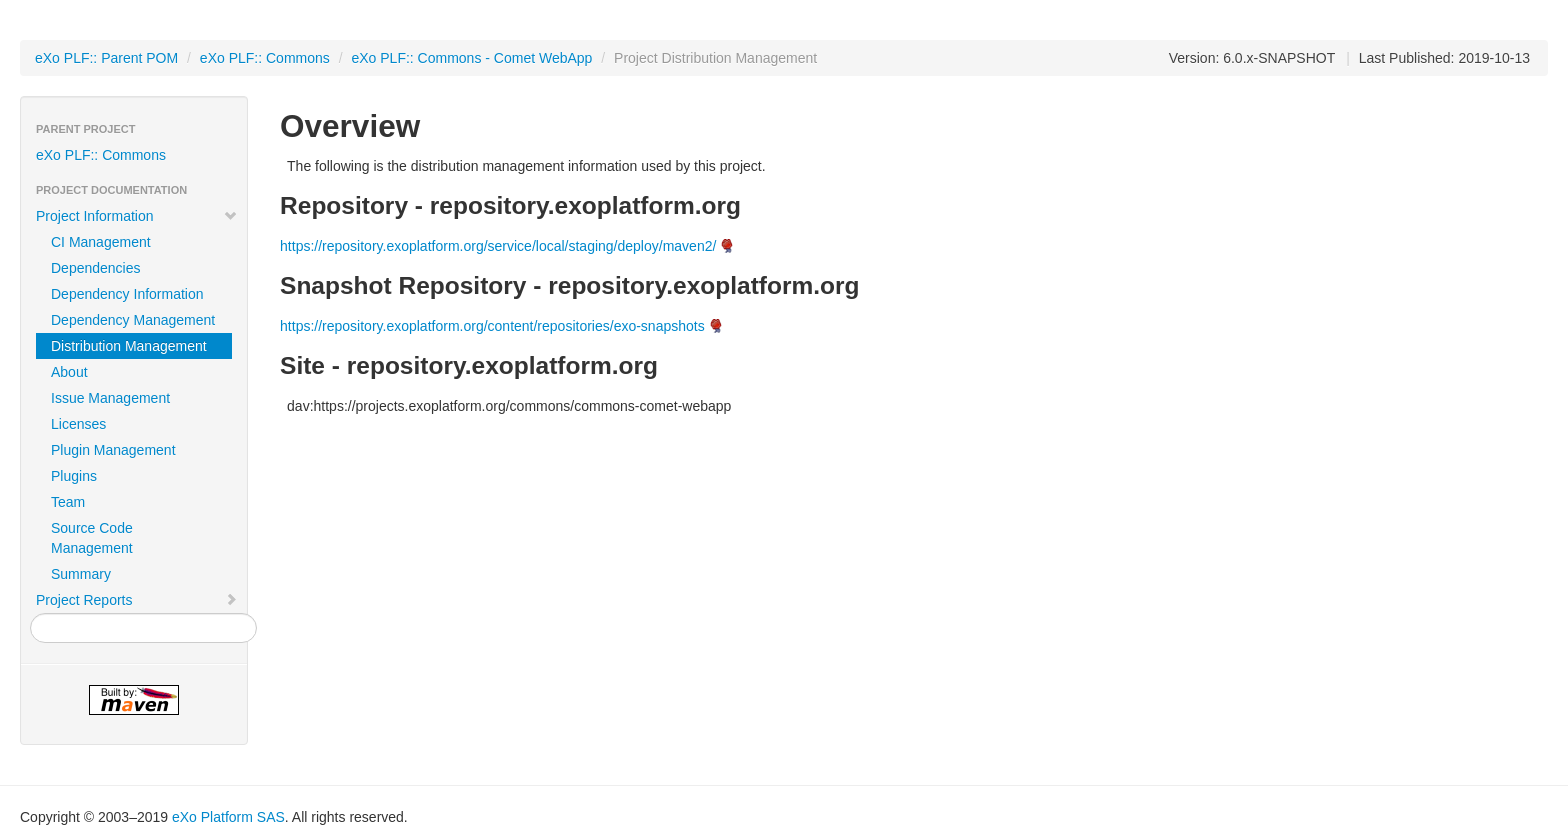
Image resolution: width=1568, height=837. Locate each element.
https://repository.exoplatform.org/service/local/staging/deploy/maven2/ (498, 246)
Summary (81, 574)
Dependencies (96, 268)
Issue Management (110, 398)
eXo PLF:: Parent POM (106, 58)
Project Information (137, 216)
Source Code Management (92, 538)
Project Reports (137, 600)
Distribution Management (129, 346)
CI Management (101, 242)
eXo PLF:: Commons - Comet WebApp (471, 58)
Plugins (74, 476)
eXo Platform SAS (228, 817)
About (69, 372)
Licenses (78, 424)
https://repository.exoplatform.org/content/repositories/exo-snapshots (492, 326)
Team (68, 502)
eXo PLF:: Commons (265, 58)
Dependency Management (133, 320)
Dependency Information (127, 294)
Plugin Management (113, 450)
